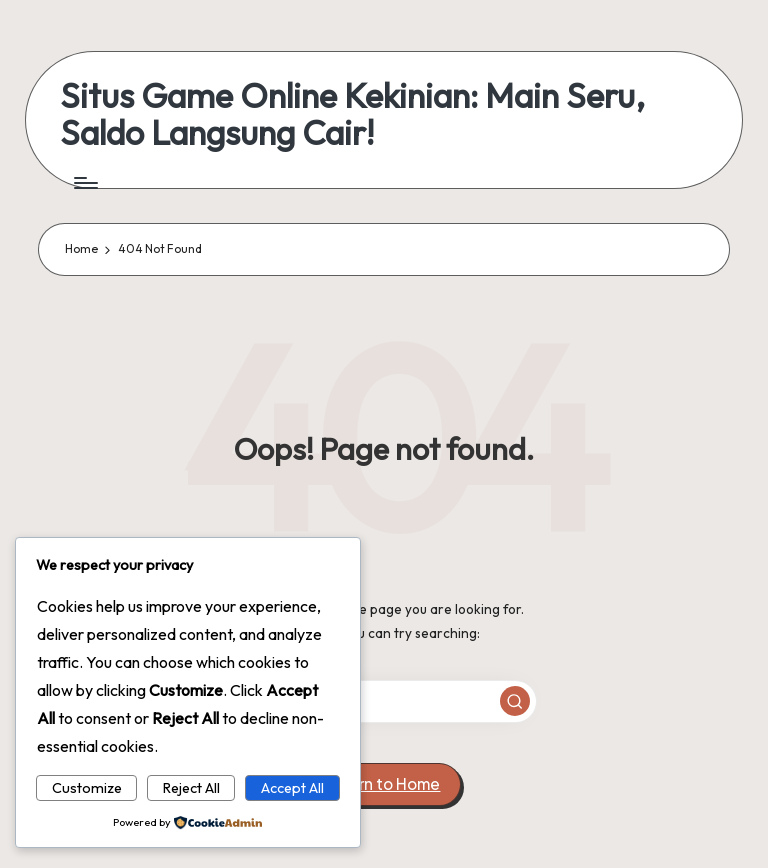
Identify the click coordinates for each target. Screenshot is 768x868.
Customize (87, 788)
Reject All (191, 788)
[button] (515, 701)
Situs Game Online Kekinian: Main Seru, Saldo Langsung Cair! (352, 114)
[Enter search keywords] (383, 701)
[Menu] (84, 183)
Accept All (292, 788)
